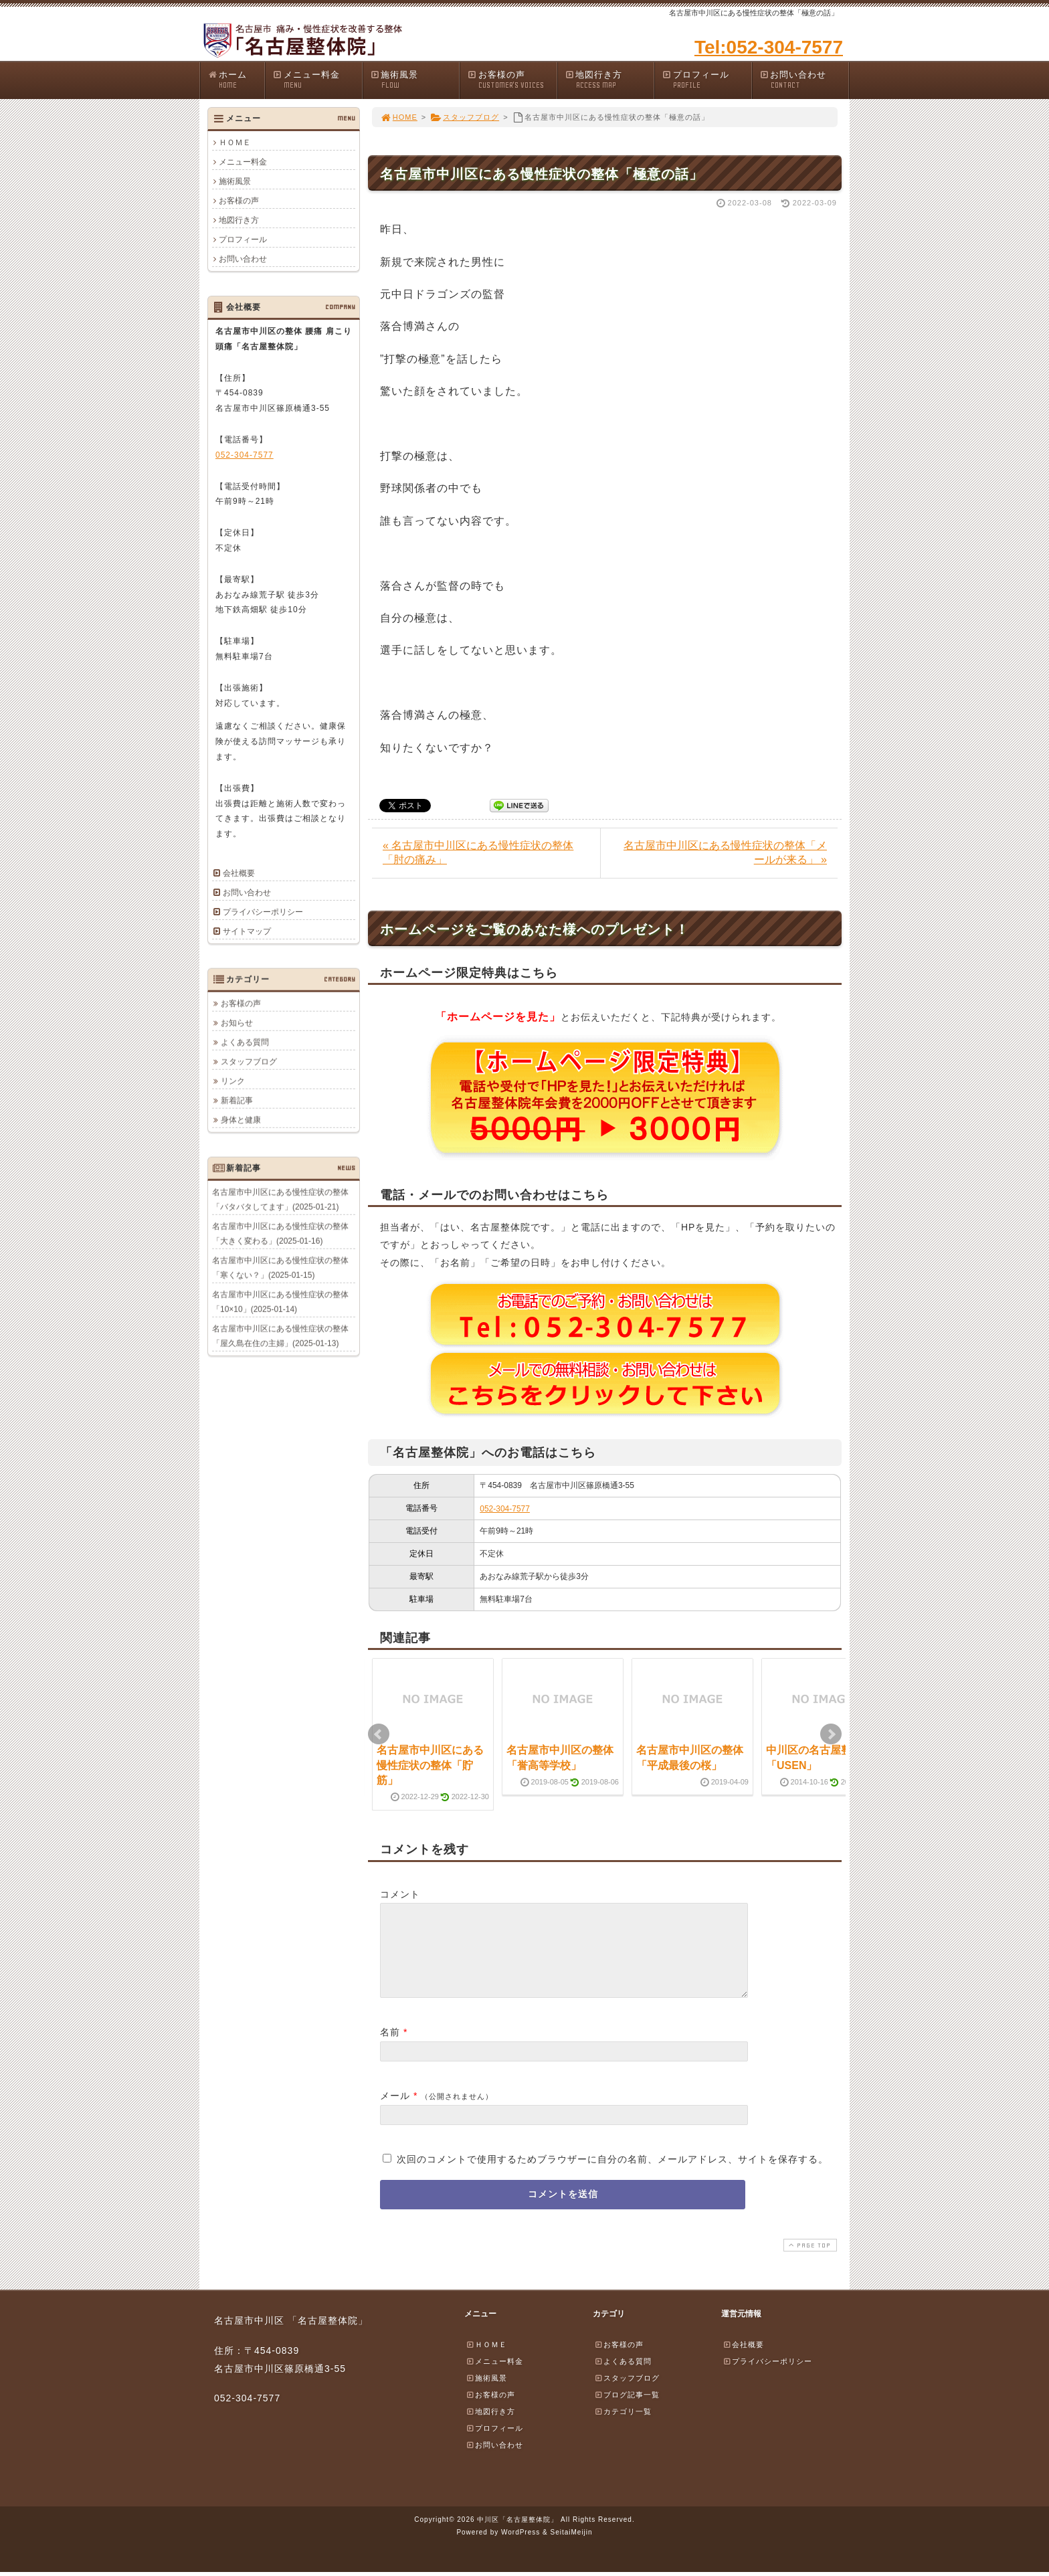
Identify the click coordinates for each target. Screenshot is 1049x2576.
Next (831, 1734)
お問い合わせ (804, 80)
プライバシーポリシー (263, 912)
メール (395, 2111)
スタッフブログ (464, 117)
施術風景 (415, 80)
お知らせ (237, 1022)
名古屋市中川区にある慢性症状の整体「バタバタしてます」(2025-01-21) (280, 1199)
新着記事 (237, 1100)
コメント (400, 1894)
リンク (233, 1080)
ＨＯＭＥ (235, 142)
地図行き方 (609, 80)
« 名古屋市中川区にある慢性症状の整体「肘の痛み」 (478, 852)
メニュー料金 (317, 80)
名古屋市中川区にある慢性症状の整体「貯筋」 (430, 1765)
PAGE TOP (809, 2261)
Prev (378, 1734)
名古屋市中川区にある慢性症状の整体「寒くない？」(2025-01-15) (280, 1267)
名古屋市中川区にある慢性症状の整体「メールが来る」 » (725, 852)
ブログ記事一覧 (627, 2411)
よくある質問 (245, 1041)
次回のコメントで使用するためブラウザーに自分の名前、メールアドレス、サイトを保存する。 (612, 2175)
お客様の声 (512, 80)
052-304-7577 (505, 1508)
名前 (390, 2048)
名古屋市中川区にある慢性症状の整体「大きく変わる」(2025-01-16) (280, 1233)
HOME (398, 117)
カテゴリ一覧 (623, 2427)
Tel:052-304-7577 (768, 47)
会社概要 (239, 873)
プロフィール (706, 80)
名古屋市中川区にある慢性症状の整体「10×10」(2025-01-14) (280, 1301)
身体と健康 (241, 1119)
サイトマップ (247, 931)
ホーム (235, 80)
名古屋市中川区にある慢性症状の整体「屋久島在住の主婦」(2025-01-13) (280, 1335)
